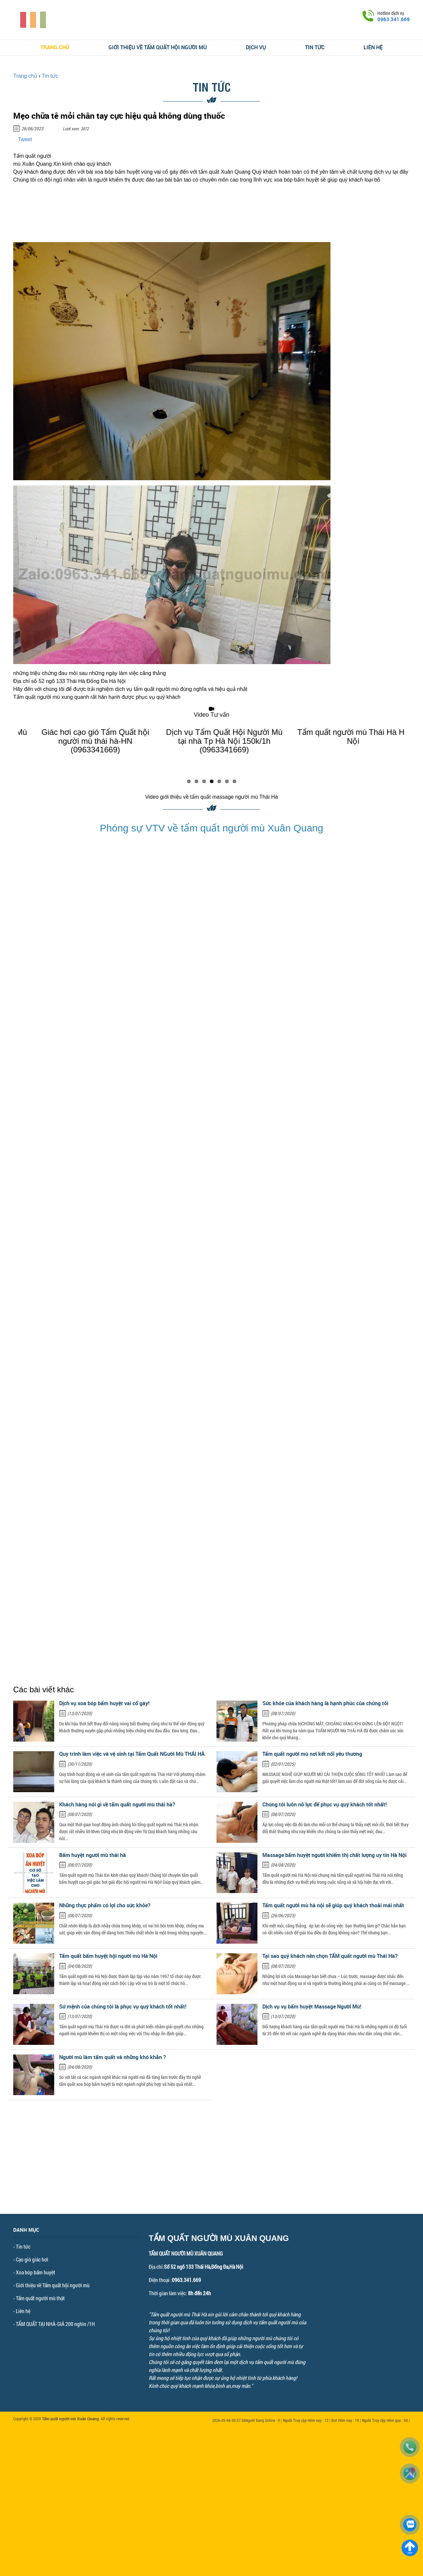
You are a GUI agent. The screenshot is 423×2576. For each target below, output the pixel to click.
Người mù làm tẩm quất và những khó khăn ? (112, 2057)
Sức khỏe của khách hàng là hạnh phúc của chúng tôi (325, 1703)
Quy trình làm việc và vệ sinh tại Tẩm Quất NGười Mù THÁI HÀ (132, 1753)
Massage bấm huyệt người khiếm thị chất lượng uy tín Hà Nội (334, 1855)
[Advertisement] (211, 2167)
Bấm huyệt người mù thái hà (92, 1855)
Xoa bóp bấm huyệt (35, 2272)
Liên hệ (373, 47)
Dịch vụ (256, 47)
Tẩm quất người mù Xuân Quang (70, 2418)
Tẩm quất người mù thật (40, 2298)
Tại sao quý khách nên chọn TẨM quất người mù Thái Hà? (330, 1956)
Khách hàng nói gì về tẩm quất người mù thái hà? (117, 1804)
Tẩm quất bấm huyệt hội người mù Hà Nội (108, 1956)
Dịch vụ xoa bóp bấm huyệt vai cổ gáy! (104, 1703)
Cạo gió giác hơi (32, 2259)
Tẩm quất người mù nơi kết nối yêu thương (312, 1753)
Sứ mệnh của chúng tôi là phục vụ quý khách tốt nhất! (122, 2006)
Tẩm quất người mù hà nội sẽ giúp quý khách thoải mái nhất (333, 1905)
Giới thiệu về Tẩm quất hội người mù (157, 47)
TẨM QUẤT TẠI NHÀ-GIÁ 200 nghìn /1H (55, 2323)
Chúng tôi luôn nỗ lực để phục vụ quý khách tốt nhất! (324, 1804)
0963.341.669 (393, 19)
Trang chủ (54, 47)
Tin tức (315, 47)
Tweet (25, 139)
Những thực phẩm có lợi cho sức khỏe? (104, 1905)
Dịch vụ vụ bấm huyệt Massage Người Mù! (311, 2006)
